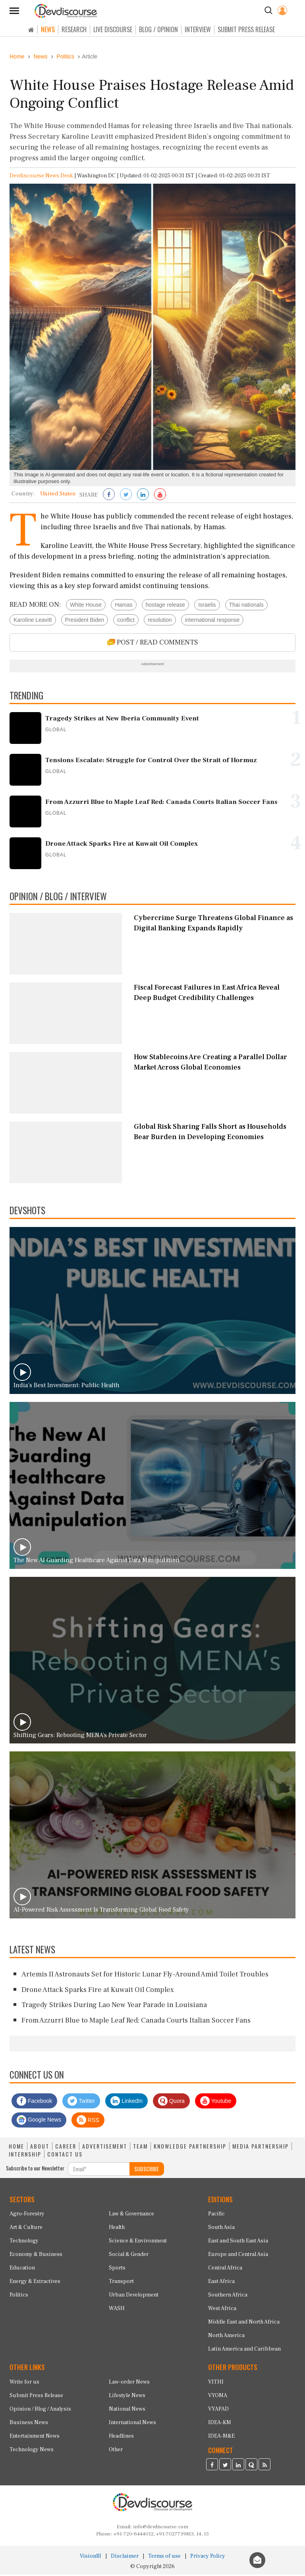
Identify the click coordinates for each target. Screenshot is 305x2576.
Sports (117, 2269)
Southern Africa (227, 2296)
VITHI (216, 2384)
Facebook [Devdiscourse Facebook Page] (34, 2102)
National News (127, 2411)
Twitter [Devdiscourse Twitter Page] (81, 2102)
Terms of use (164, 2557)
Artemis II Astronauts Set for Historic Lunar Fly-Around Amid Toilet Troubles (144, 1975)
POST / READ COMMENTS (152, 643)
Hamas (123, 606)
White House (86, 606)
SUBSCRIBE (146, 2170)
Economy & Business (36, 2256)
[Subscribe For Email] (99, 2170)
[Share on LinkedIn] (143, 496)
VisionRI (90, 2557)
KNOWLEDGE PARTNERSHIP (190, 2148)
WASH (117, 2310)
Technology (24, 2242)
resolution (160, 621)
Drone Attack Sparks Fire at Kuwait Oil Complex (97, 1991)
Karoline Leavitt (33, 621)
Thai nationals (246, 606)
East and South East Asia (238, 2242)
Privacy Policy (207, 2557)
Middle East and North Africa (244, 2324)
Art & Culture (26, 2229)
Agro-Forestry (27, 2215)
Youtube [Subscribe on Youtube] (216, 2102)
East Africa (221, 2283)
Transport (121, 2283)
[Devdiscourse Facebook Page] (212, 2467)
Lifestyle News (127, 2397)
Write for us (24, 2384)
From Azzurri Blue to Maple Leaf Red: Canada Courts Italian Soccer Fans (136, 2022)
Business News (29, 2424)
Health (117, 2229)
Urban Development (133, 2296)
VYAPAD (218, 2411)
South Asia (221, 2229)
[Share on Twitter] (126, 496)
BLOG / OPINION (158, 29)
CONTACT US (65, 2156)
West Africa (222, 2310)
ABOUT (39, 2148)
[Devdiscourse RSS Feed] (264, 2467)
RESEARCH (74, 29)
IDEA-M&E (221, 2438)
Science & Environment (138, 2242)
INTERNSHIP (25, 2156)
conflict (126, 621)
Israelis (207, 606)
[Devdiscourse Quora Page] (251, 2467)
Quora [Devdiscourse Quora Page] (171, 2102)
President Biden (84, 621)
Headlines (121, 2438)
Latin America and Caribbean (244, 2351)
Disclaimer (125, 2557)
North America (226, 2337)
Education (22, 2269)
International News (132, 2424)
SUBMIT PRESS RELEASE (246, 29)
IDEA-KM (219, 2424)
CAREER (65, 2148)
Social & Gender (129, 2256)
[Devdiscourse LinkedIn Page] (238, 2467)
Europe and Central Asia (238, 2256)
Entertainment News (35, 2438)
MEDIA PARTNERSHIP (260, 2148)
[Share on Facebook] (109, 496)
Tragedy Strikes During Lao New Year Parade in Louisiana (114, 2006)
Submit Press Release (36, 2397)
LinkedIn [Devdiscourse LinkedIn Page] (126, 2102)
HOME (16, 2148)
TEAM (140, 2148)
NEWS (48, 29)
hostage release (165, 606)
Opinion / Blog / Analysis (40, 2411)
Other (116, 2451)
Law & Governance (131, 2215)
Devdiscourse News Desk (41, 177)
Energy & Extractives (35, 2283)
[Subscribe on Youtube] (160, 496)
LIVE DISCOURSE (112, 29)
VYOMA (217, 2397)
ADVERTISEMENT (104, 2148)
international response (212, 621)
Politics (19, 2296)
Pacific (216, 2215)
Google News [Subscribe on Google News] (39, 2121)
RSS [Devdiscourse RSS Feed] (88, 2121)
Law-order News (129, 2384)
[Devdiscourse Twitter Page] (225, 2467)
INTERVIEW (198, 29)
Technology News (32, 2451)
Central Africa (225, 2269)
